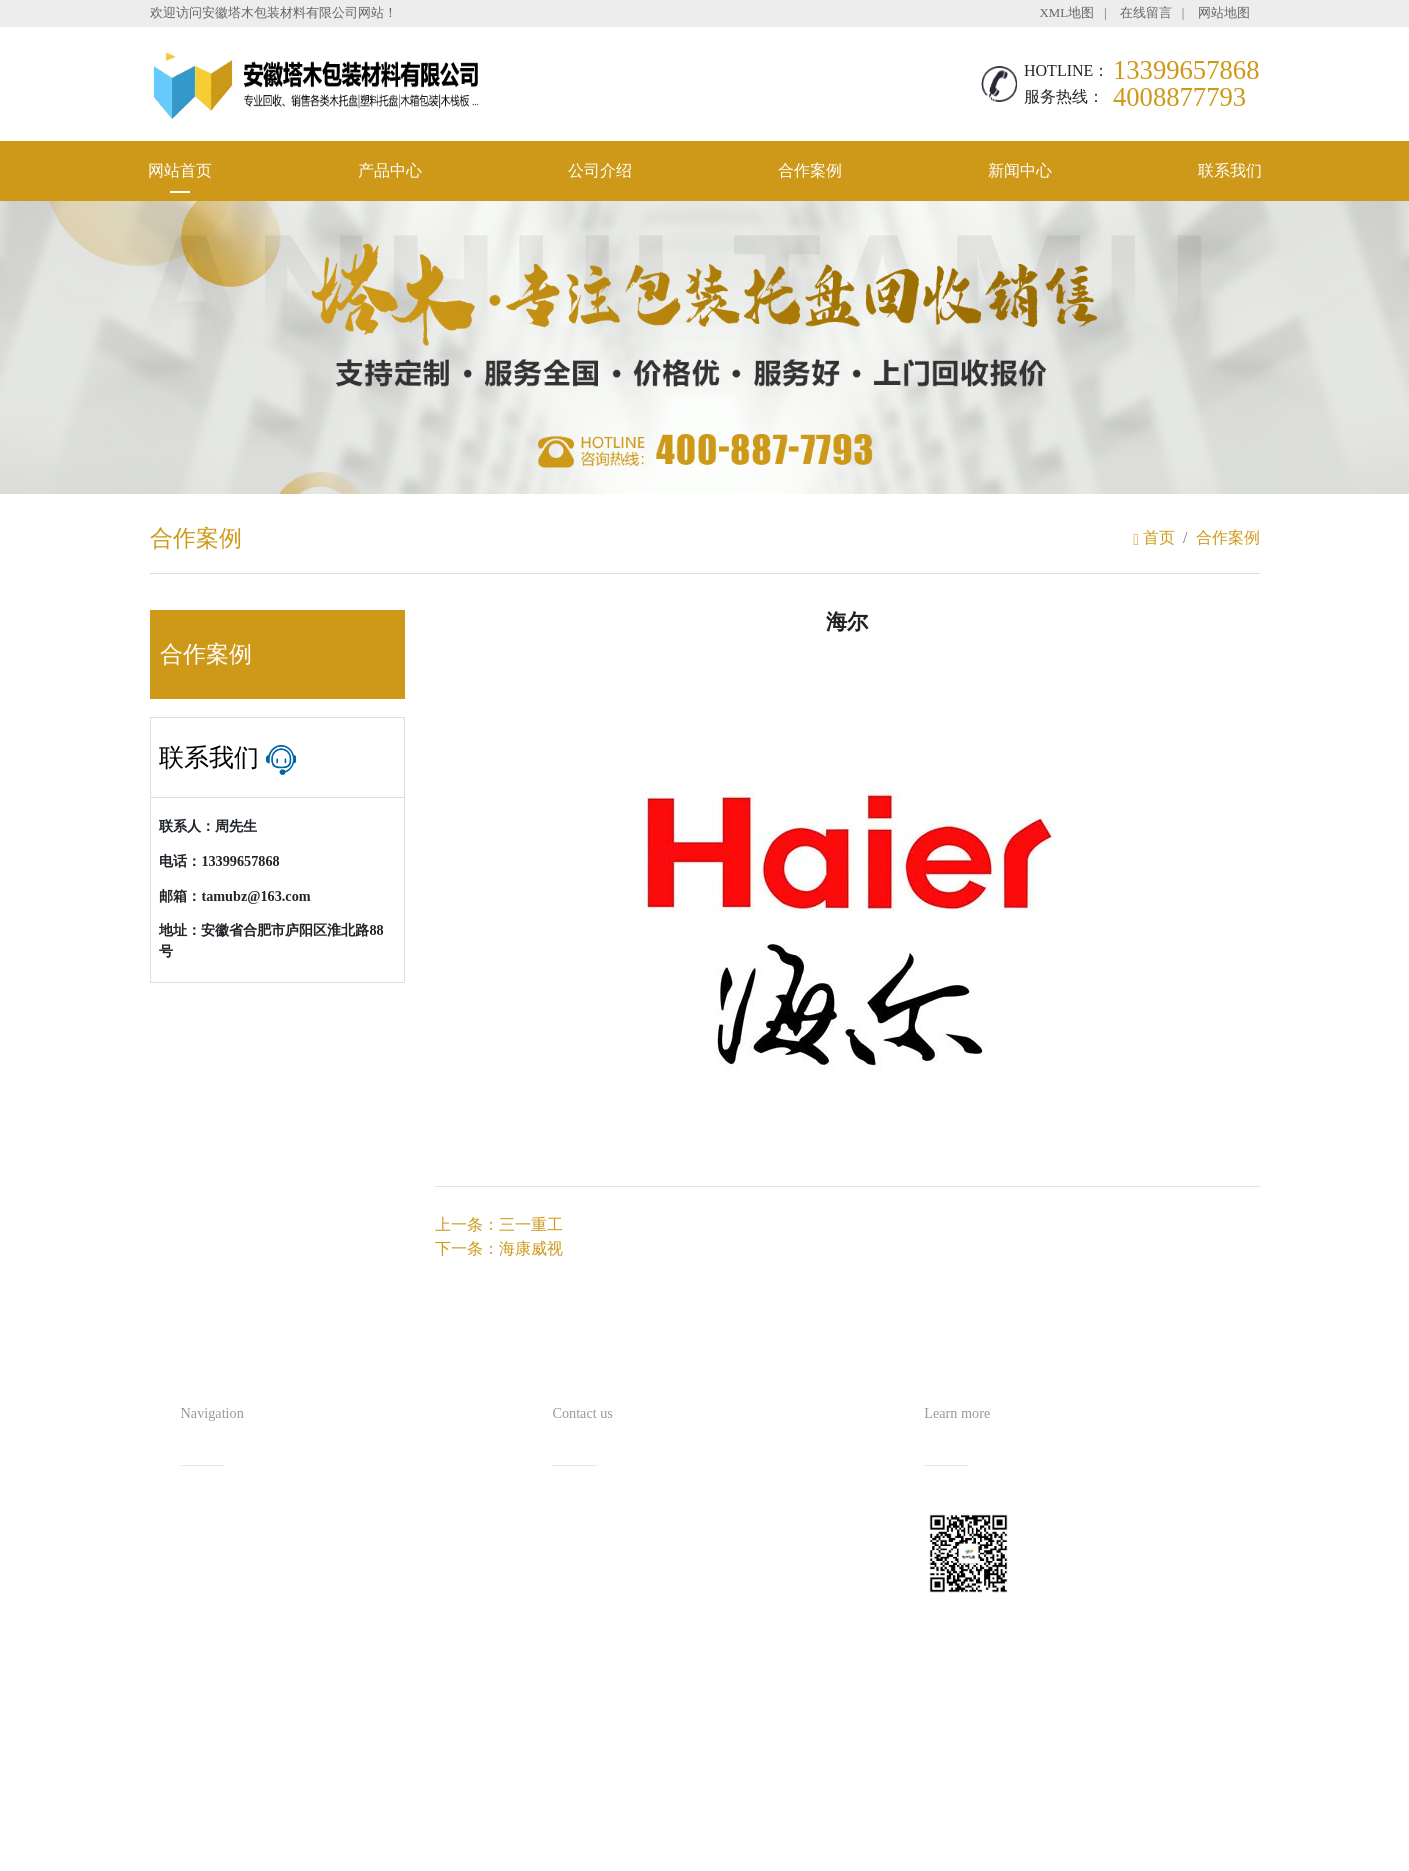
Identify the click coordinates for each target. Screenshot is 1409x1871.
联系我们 (1230, 170)
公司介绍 (600, 170)
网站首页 (180, 170)
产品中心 (390, 170)
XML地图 (1067, 13)
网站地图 (1224, 13)
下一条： (499, 1248)
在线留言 (1146, 13)
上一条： (499, 1224)
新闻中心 (1020, 170)
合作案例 (810, 170)
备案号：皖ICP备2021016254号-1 (796, 1815)
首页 (1154, 537)
